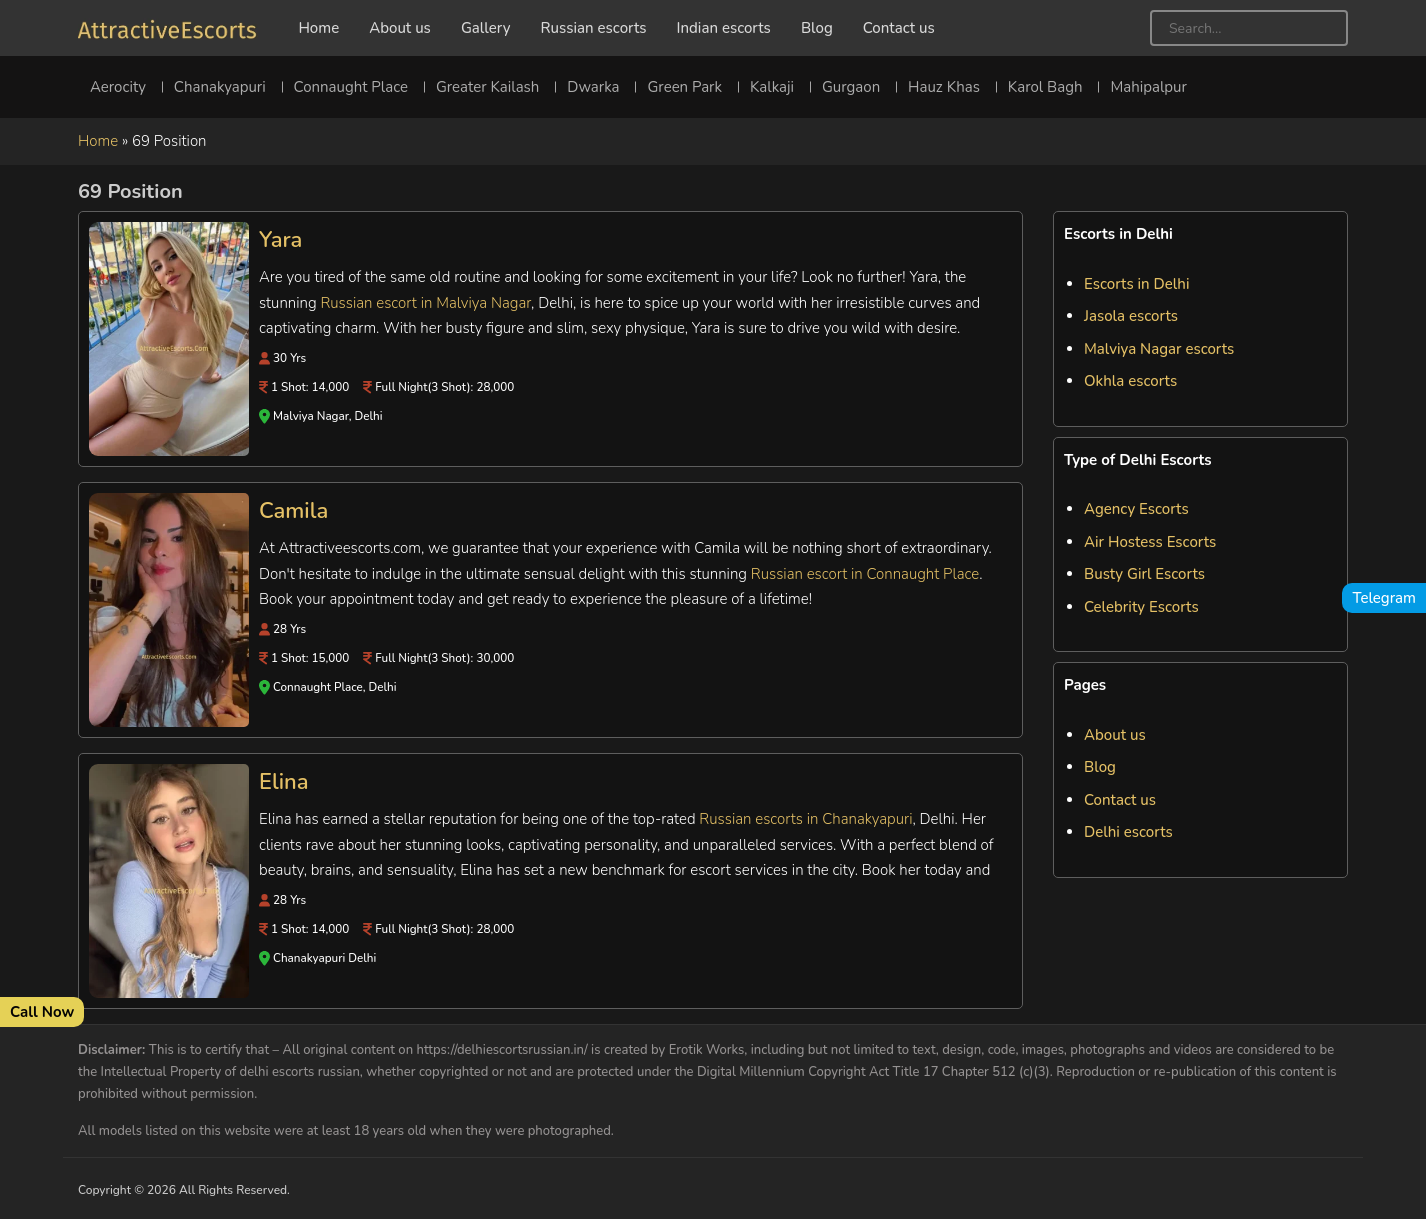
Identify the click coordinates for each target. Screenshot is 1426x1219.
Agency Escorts (1136, 509)
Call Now (42, 1012)
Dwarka (593, 87)
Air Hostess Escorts (1150, 542)
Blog (817, 28)
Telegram (1384, 598)
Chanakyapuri (220, 87)
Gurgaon (851, 87)
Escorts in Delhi (1136, 284)
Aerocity (118, 87)
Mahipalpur (1148, 87)
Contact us (899, 28)
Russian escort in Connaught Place (865, 574)
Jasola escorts (1131, 316)
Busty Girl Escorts (1144, 574)
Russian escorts (593, 28)
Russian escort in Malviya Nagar (425, 303)
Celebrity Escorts (1141, 607)
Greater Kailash (487, 87)
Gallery (486, 28)
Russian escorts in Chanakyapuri (805, 819)
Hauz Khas (944, 87)
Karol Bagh (1045, 87)
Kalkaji (772, 87)
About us (400, 28)
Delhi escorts (1128, 832)
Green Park (684, 87)
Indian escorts (724, 28)
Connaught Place (351, 87)
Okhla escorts (1130, 381)
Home (318, 28)
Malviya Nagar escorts (1159, 349)
